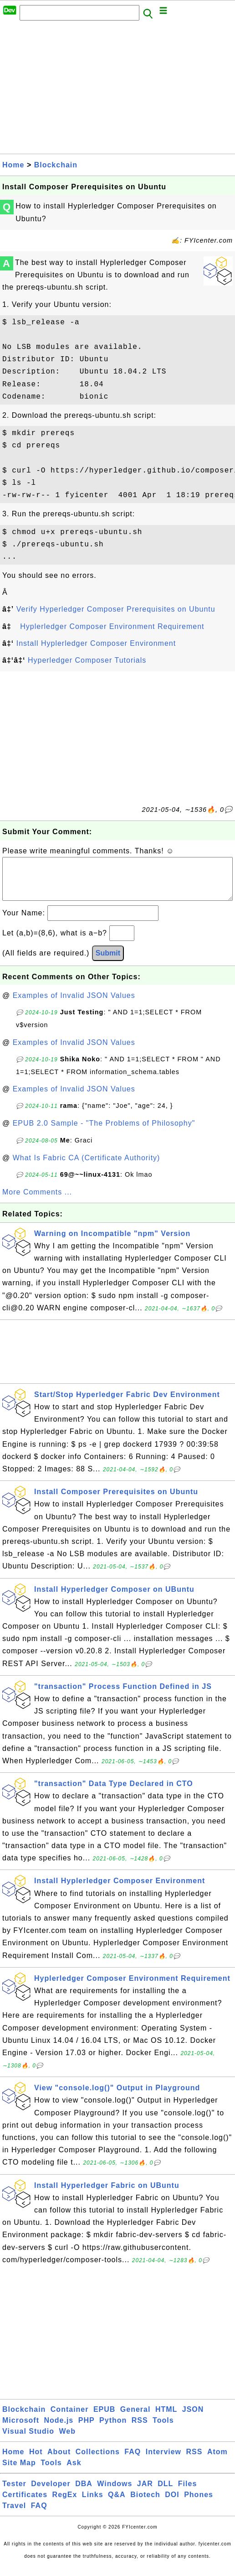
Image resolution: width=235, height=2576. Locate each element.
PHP (86, 2429)
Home (13, 165)
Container (70, 2418)
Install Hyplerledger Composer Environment (96, 643)
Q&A (117, 2504)
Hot (36, 2461)
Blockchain (55, 165)
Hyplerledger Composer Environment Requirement (112, 626)
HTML (166, 2418)
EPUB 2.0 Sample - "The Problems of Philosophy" (104, 1132)
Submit (108, 962)
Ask (73, 2472)
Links (92, 2504)
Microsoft (20, 2429)
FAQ (132, 2461)
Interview (163, 2461)
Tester (14, 2493)
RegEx (64, 2504)
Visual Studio (28, 2440)
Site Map (19, 2472)
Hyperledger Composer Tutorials (87, 660)
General (135, 2418)
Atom (217, 2461)
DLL (165, 2493)
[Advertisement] (117, 90)
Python (113, 2429)
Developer (50, 2493)
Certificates (24, 2504)
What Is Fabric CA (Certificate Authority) (86, 1167)
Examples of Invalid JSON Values (74, 1004)
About (59, 2461)
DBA (83, 2493)
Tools (163, 2429)
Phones (198, 2504)
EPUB (104, 2418)
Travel (14, 2515)
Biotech (145, 2504)
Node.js (58, 2429)
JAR (145, 2493)
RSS (140, 2429)
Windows (114, 2493)
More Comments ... (37, 1201)
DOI (172, 2504)
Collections (98, 2461)
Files (187, 2493)
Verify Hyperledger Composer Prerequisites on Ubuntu (115, 609)
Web (67, 2440)
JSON (193, 2418)
